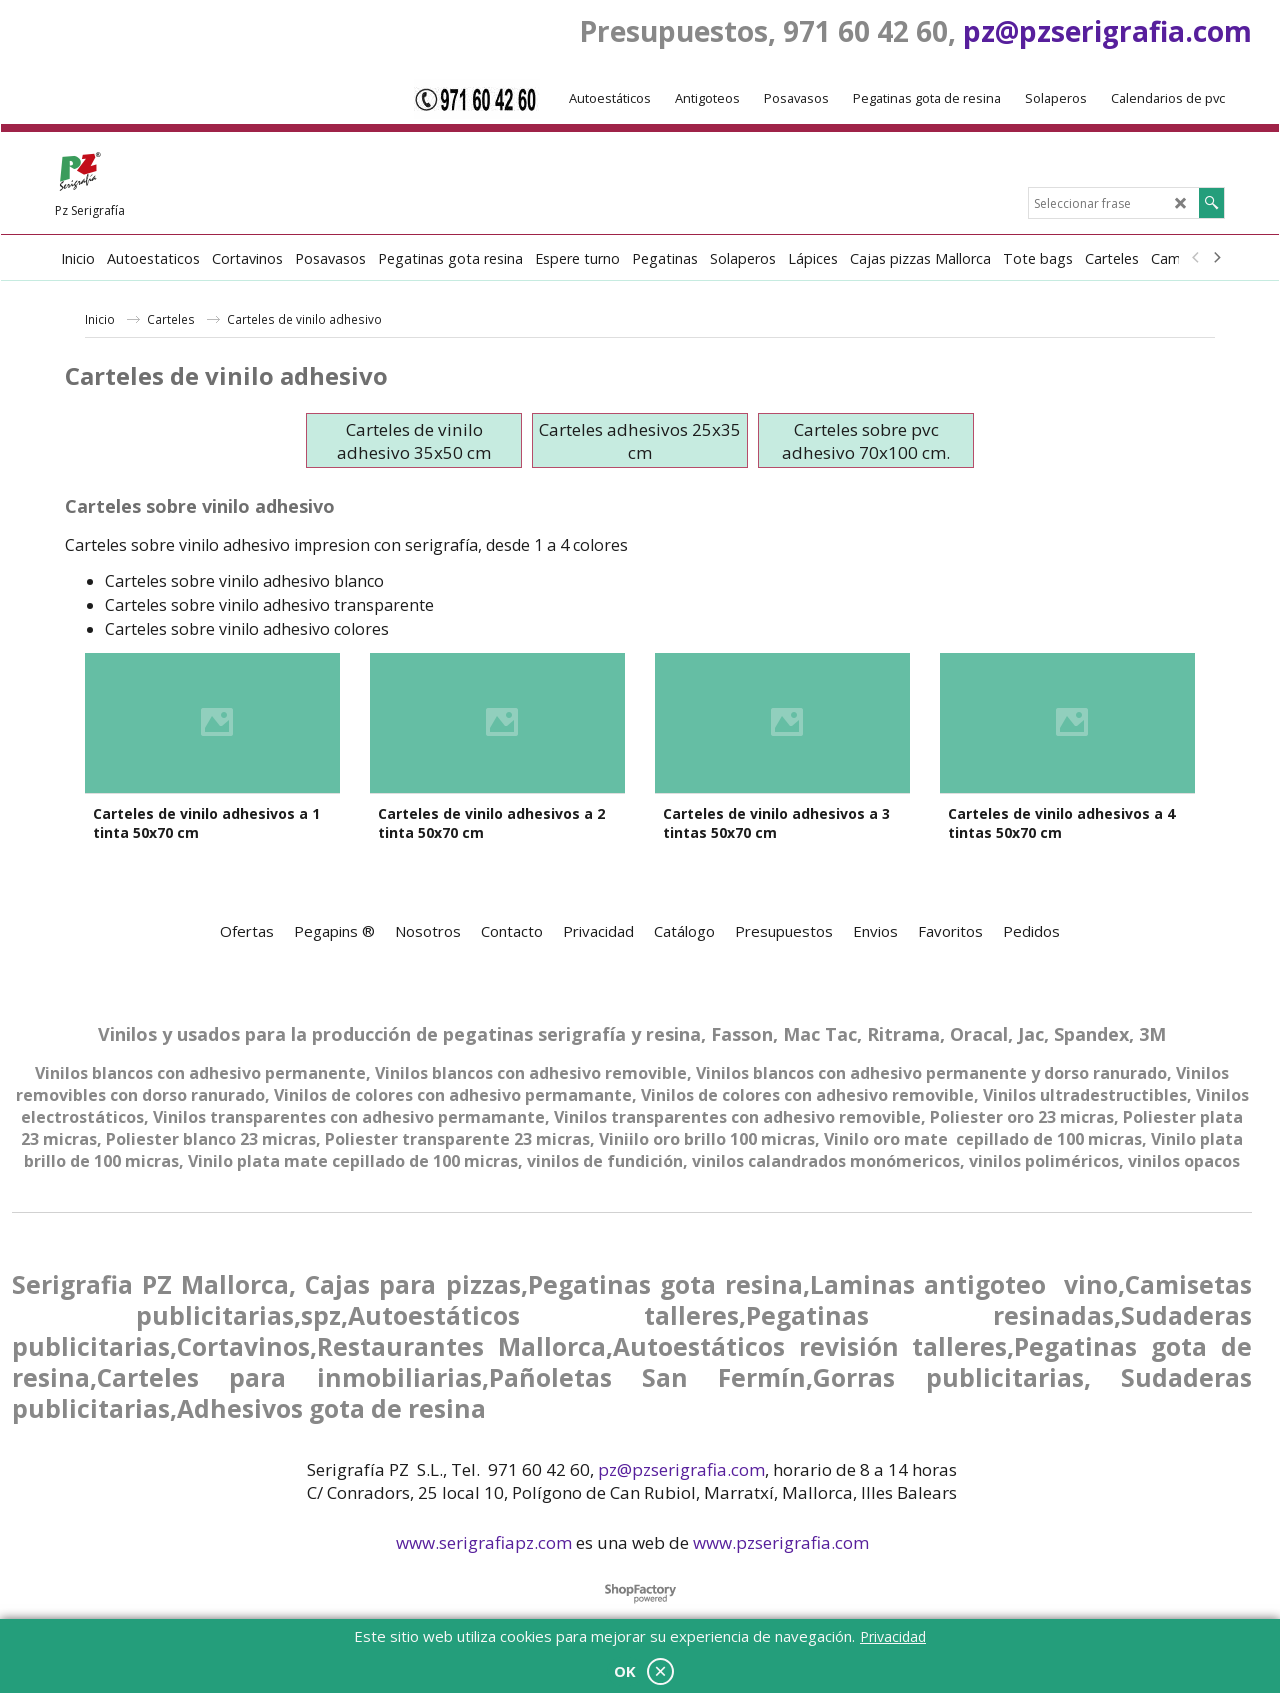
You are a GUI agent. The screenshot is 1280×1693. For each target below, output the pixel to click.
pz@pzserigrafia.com (1107, 31)
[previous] (1196, 258)
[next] (1216, 258)
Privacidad (893, 1636)
